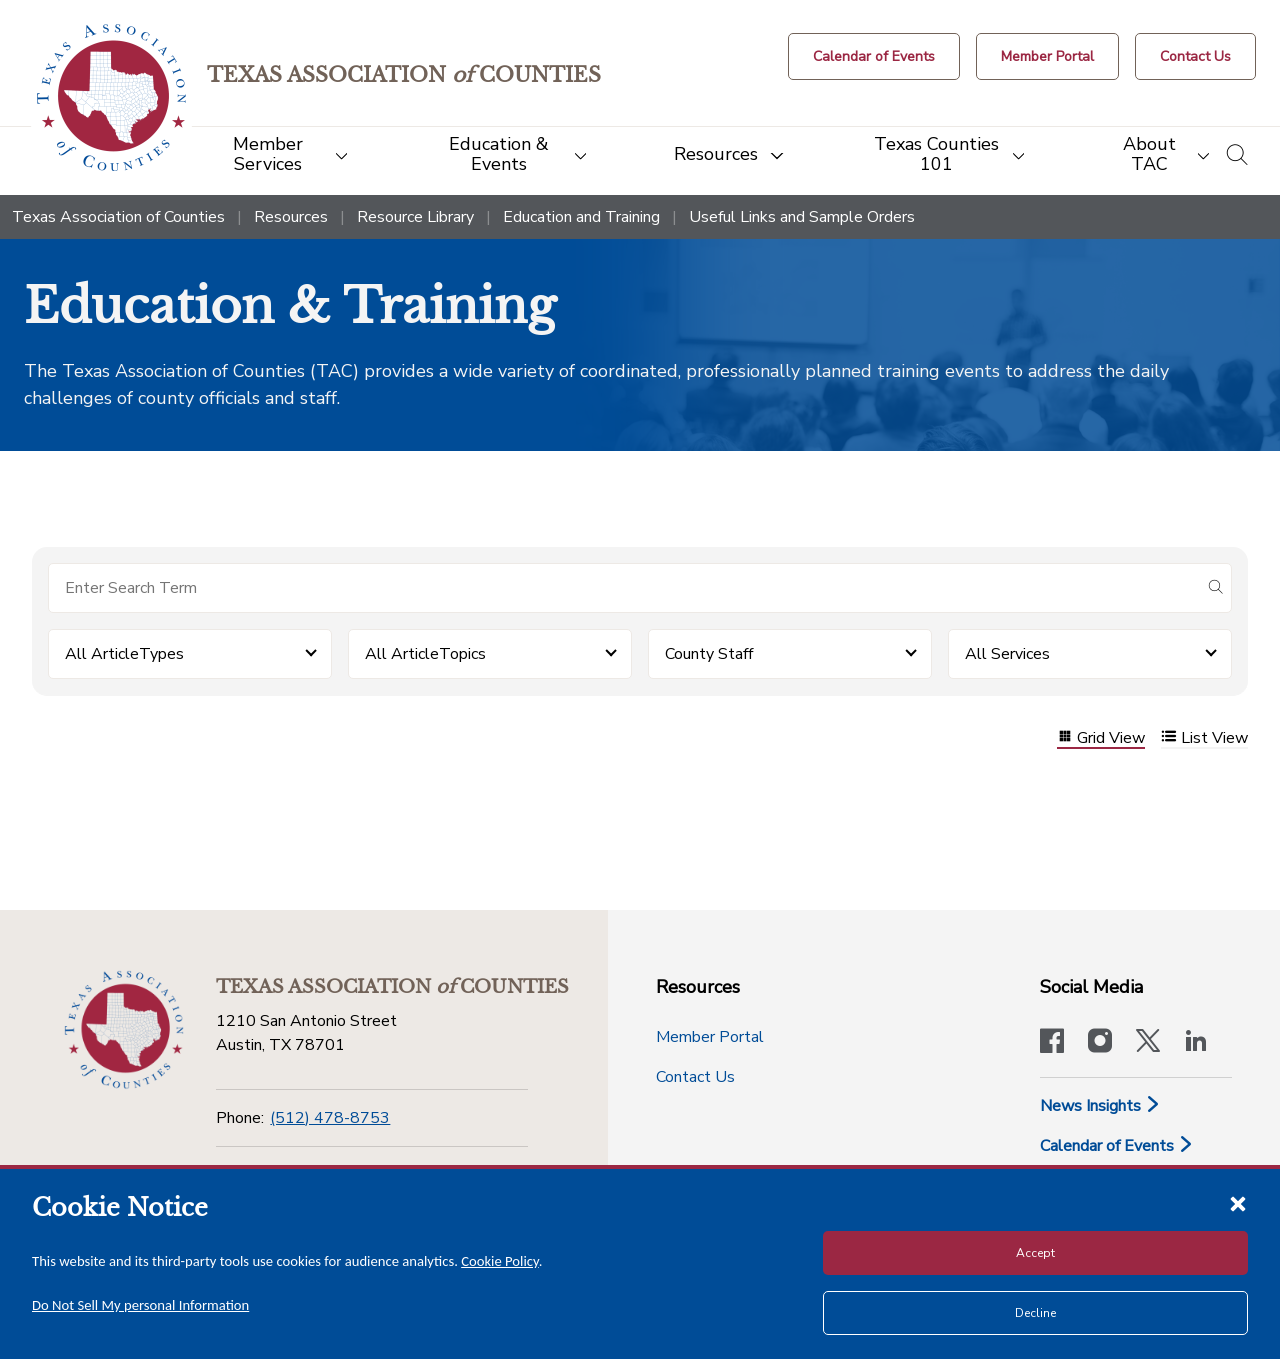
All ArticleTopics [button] (425, 654)
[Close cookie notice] (1238, 1203)
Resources (291, 217)
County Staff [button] (709, 654)
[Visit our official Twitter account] (1148, 1043)
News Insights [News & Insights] (1100, 1106)
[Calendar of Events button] (874, 56)
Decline (1035, 1313)
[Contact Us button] (1195, 56)
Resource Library (415, 217)
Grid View (1101, 738)
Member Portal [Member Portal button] (710, 1037)
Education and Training (581, 217)
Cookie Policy (500, 1261)
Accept (1035, 1253)
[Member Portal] (1047, 56)
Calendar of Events (1117, 1146)
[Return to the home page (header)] (111, 97)
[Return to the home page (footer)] (124, 1030)
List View (1204, 738)
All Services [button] (1007, 654)
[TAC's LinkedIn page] (1196, 1043)
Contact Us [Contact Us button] (695, 1077)
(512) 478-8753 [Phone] (330, 1118)
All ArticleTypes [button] (124, 654)
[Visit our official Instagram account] (1100, 1043)
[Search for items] (624, 588)
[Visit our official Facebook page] (1052, 1043)
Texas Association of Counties (118, 217)
